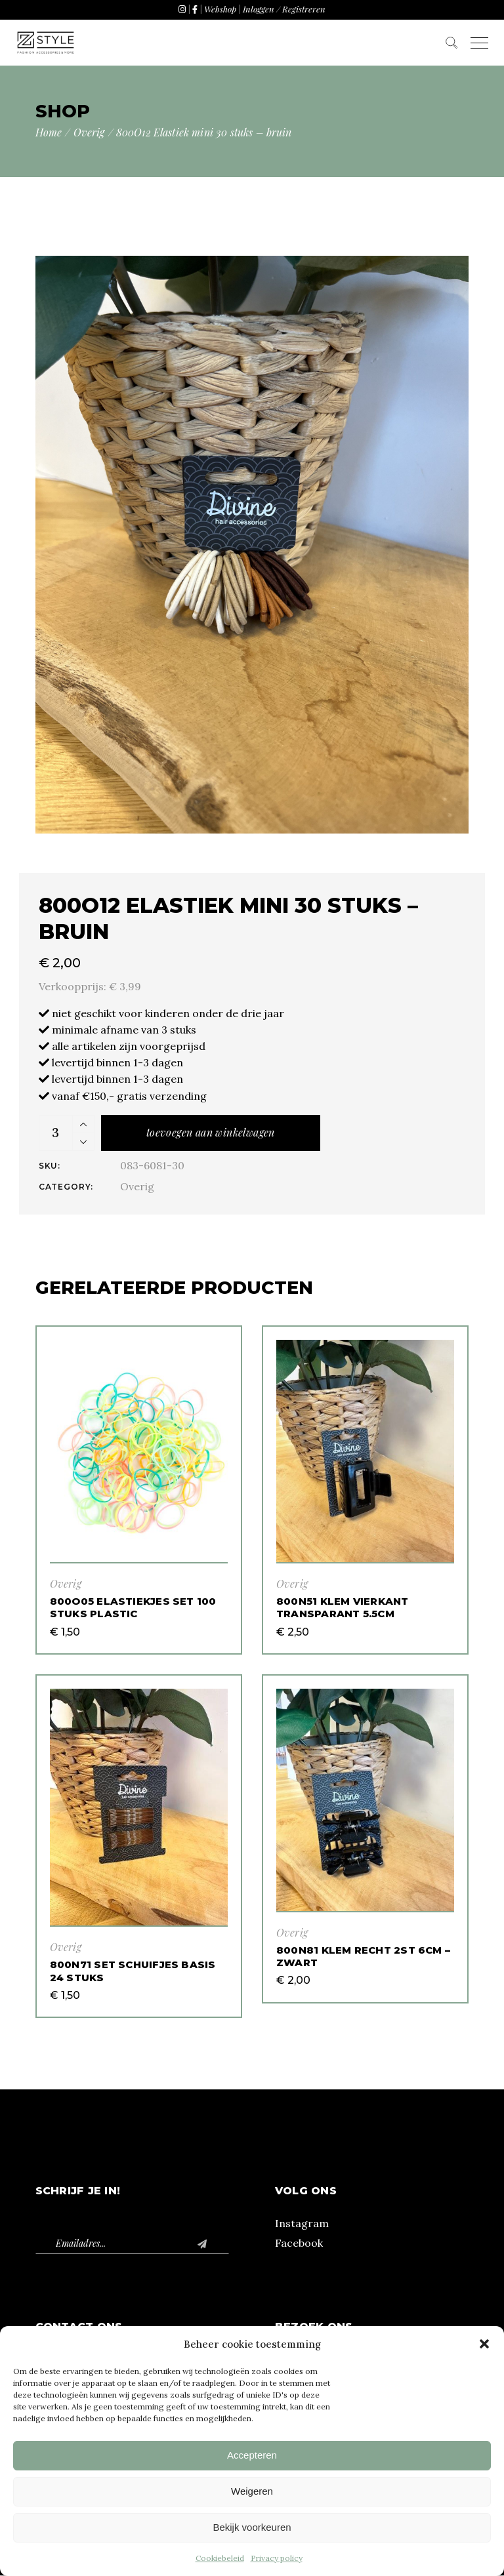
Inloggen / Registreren (284, 8)
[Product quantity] (56, 1133)
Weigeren (252, 2491)
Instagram (302, 2223)
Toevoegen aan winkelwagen (210, 1132)
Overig (137, 1186)
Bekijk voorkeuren (252, 2527)
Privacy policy (277, 2558)
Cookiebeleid (220, 2558)
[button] (484, 2343)
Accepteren (252, 2455)
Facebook (299, 2242)
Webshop (220, 8)
